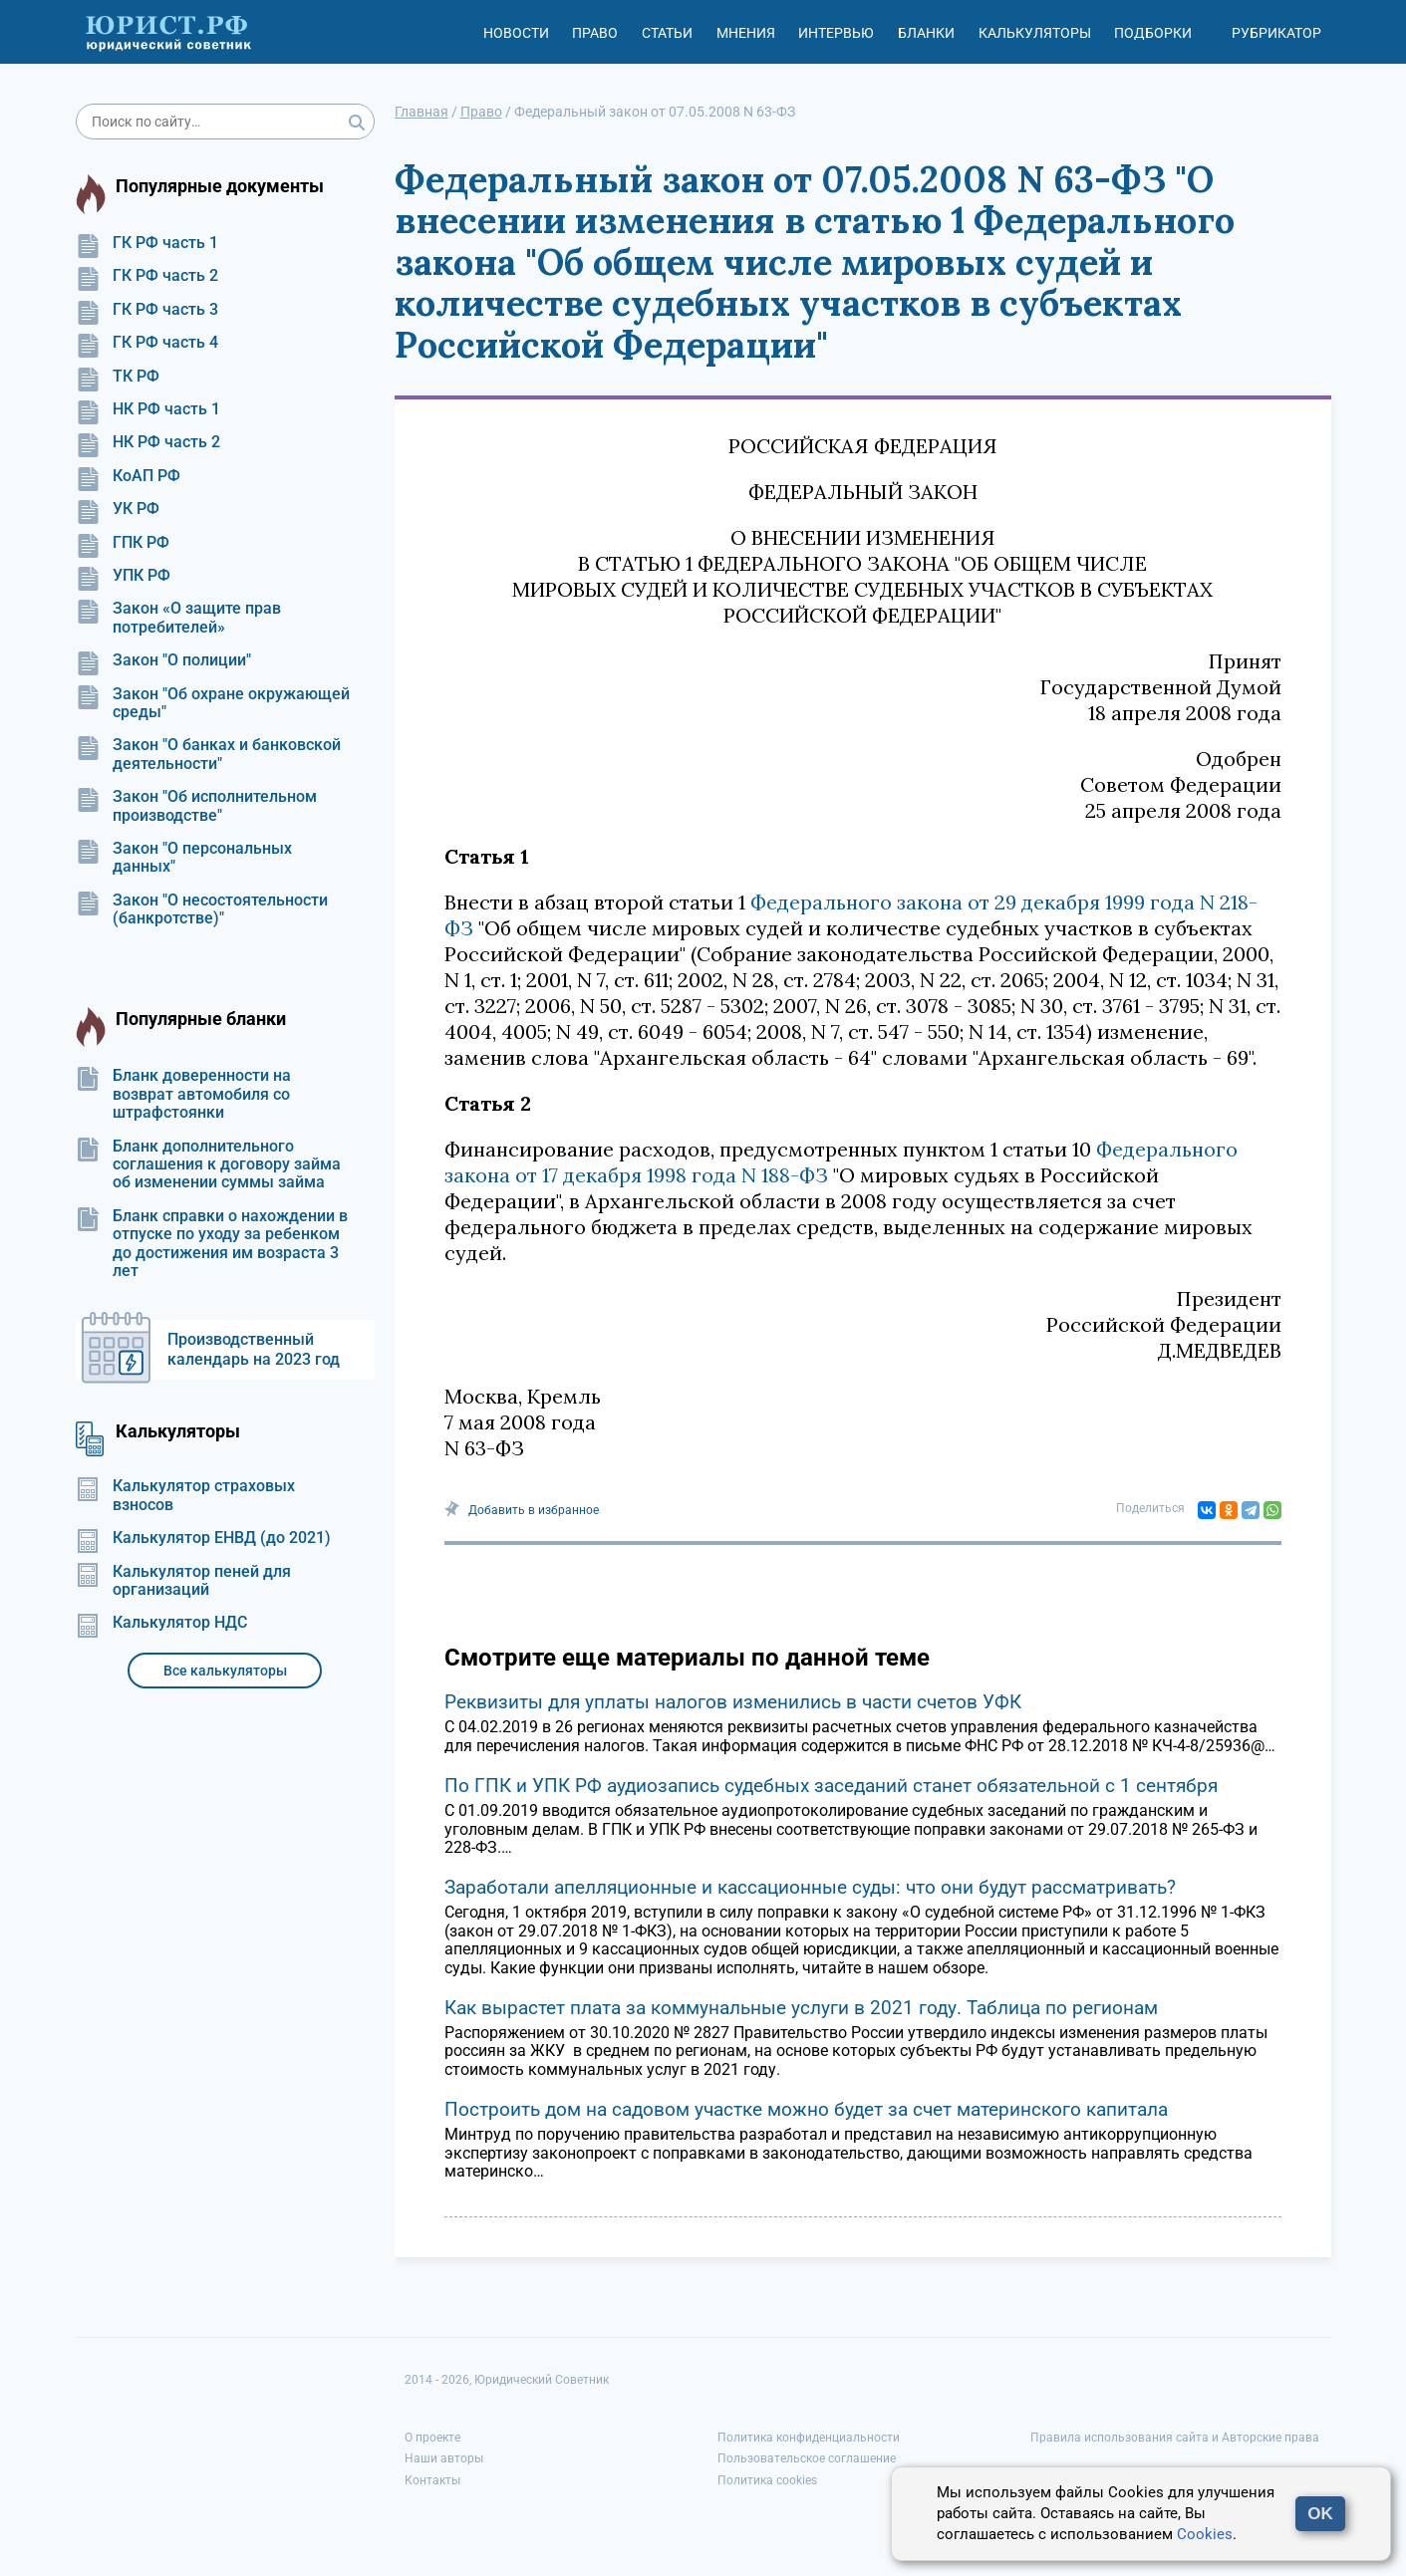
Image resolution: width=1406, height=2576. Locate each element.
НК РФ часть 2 (148, 442)
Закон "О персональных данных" (184, 858)
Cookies (1205, 2534)
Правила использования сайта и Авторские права (1174, 2438)
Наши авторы (444, 2458)
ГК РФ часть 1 (147, 243)
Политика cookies (767, 2480)
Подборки (1153, 33)
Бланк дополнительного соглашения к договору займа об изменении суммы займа (208, 1165)
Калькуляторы (1035, 33)
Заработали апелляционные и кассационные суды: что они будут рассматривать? (810, 1887)
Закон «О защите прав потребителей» (178, 618)
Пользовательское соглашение (806, 2458)
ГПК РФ (122, 543)
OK (1320, 2513)
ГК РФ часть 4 (147, 343)
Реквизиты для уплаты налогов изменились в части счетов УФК (732, 1701)
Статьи (667, 33)
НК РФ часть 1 (148, 409)
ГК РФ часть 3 (147, 310)
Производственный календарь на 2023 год (253, 1349)
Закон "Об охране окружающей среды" (213, 703)
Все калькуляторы (225, 1670)
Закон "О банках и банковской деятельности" (208, 754)
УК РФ (117, 509)
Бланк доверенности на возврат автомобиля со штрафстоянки (183, 1094)
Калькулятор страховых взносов (185, 1495)
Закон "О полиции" (163, 660)
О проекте (432, 2438)
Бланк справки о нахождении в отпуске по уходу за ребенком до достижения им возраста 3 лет (212, 1243)
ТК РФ (117, 377)
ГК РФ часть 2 (147, 276)
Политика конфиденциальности (808, 2438)
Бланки (926, 33)
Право (595, 33)
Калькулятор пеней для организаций (183, 1581)
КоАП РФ (128, 476)
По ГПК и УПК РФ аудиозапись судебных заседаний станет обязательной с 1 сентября (831, 1785)
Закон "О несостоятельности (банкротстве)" (202, 909)
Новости (516, 33)
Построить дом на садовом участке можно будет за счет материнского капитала (806, 2109)
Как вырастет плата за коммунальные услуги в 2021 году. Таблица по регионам (801, 2007)
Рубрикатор (1276, 33)
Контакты (432, 2480)
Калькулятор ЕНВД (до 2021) (203, 1538)
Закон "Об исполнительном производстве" (196, 806)
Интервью (836, 33)
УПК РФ (123, 576)
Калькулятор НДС (161, 1623)
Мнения (745, 33)
